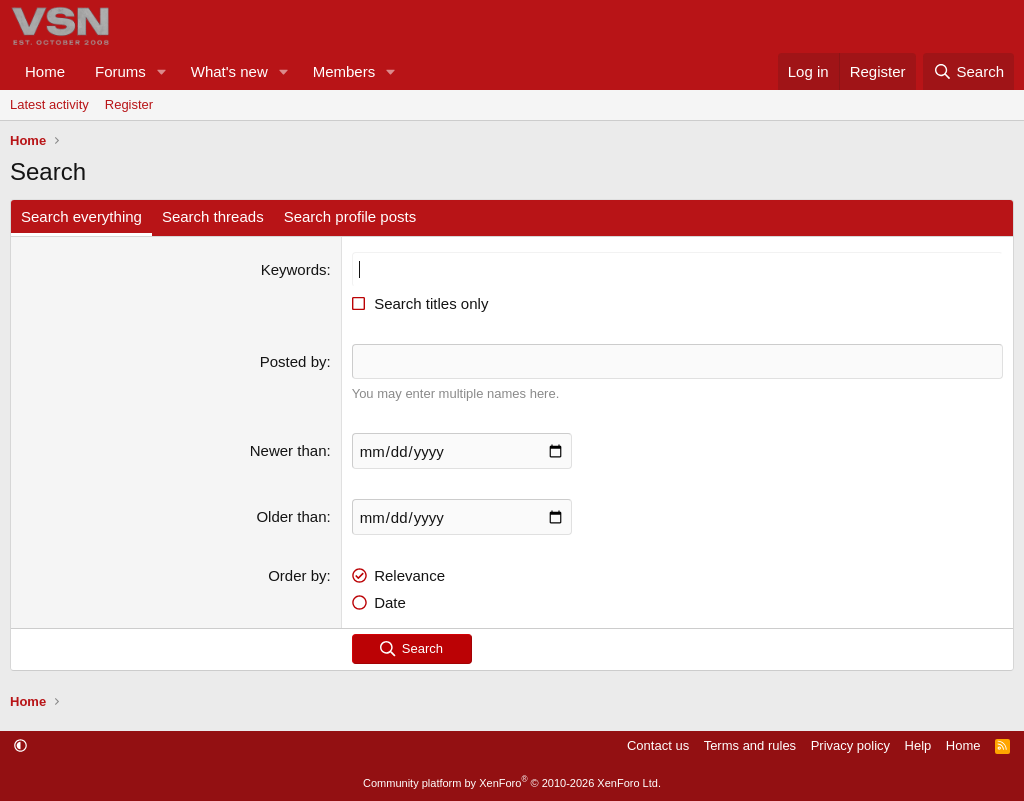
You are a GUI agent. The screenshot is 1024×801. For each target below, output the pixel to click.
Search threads (213, 216)
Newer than (288, 450)
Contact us (658, 745)
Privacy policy (850, 745)
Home (45, 71)
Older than (291, 516)
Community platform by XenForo (512, 783)
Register (129, 104)
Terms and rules (750, 745)
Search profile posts (350, 216)
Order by (297, 575)
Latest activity (49, 104)
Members (344, 71)
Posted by (293, 361)
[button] (162, 71)
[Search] (968, 71)
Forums (120, 71)
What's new (229, 71)
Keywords (294, 269)
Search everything (81, 216)
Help (918, 745)
